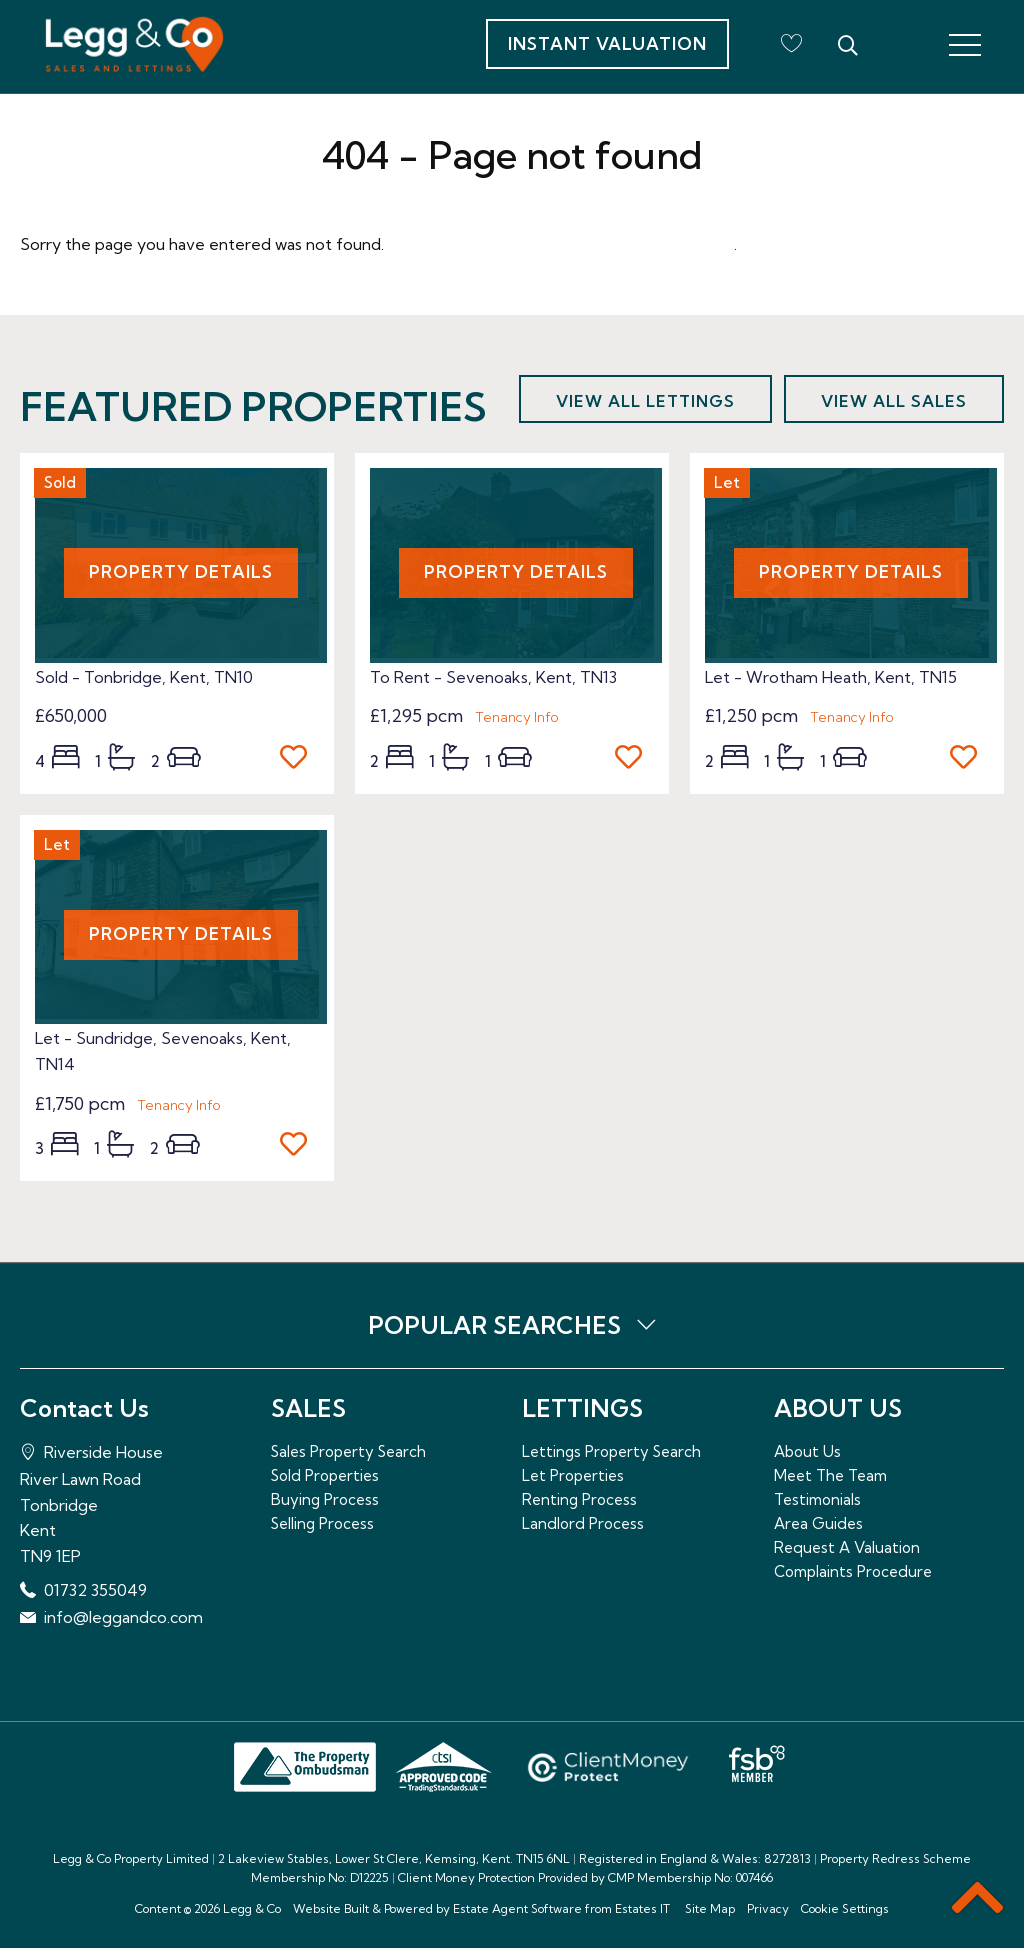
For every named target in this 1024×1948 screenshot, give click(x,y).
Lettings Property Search (611, 1451)
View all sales (894, 401)
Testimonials (817, 1499)
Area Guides (818, 1523)
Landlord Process (583, 1523)
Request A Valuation (847, 1547)
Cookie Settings (845, 1908)
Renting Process (579, 1499)
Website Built (331, 1908)
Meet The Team (830, 1475)
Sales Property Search (348, 1451)
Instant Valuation (607, 43)
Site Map (710, 1908)
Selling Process (322, 1523)
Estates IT (642, 1908)
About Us (807, 1451)
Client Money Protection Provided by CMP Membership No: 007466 (585, 1877)
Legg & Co (252, 1908)
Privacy (768, 1908)
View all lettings (645, 401)
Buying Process (325, 1499)
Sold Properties (325, 1475)
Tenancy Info (517, 717)
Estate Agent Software (517, 1908)
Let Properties (573, 1475)
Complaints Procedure (853, 1571)
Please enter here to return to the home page (561, 244)
